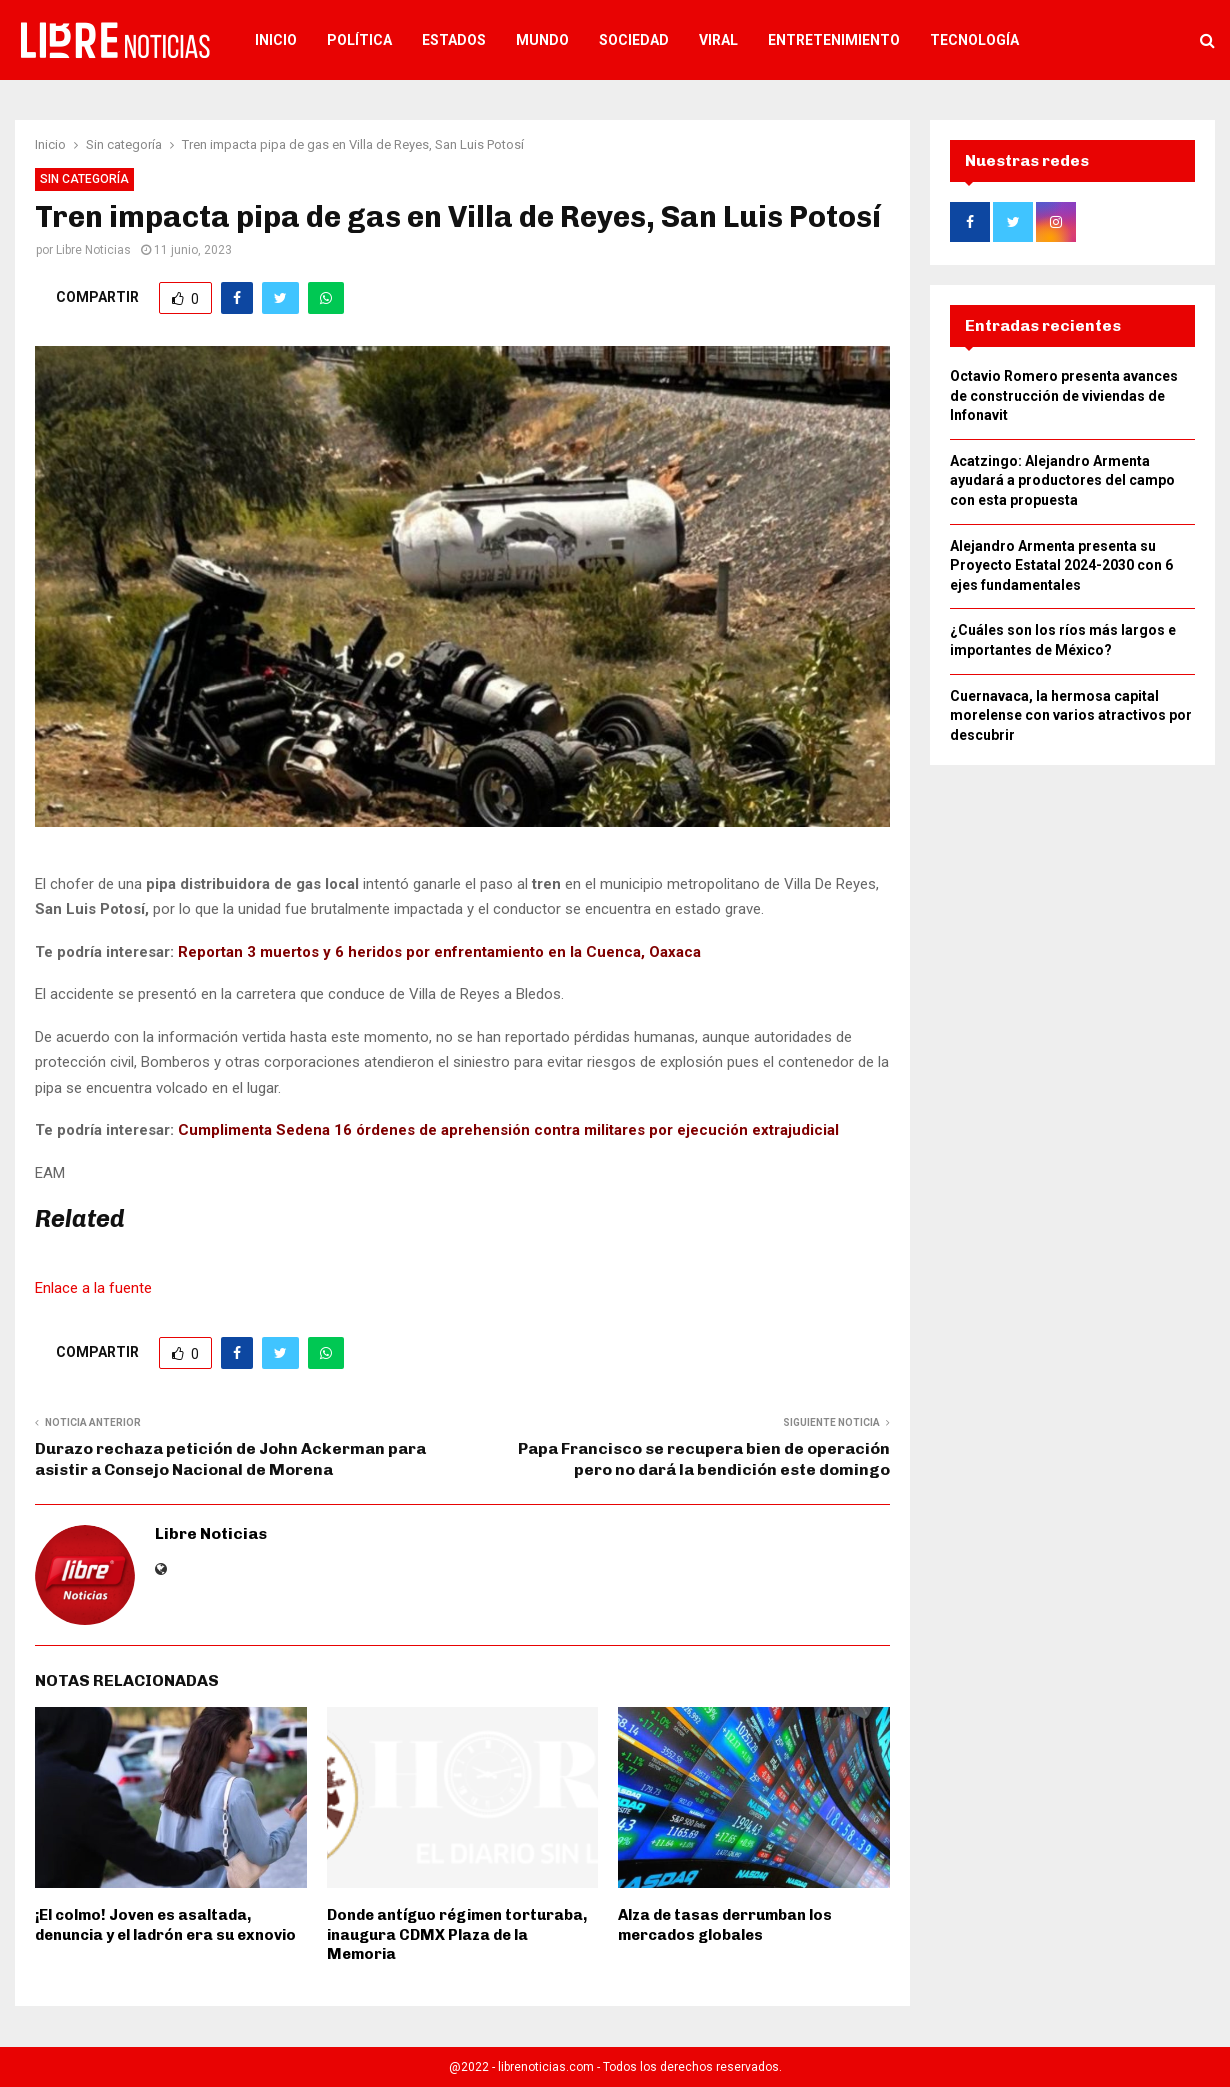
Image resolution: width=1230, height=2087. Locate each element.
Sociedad (634, 40)
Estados (454, 40)
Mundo (542, 40)
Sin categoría (84, 179)
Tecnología (974, 40)
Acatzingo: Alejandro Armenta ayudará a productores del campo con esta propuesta (1062, 480)
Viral (718, 40)
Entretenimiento (834, 40)
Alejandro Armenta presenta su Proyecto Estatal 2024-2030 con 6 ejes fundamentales (1061, 565)
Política (359, 40)
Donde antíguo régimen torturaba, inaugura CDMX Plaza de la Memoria (457, 1934)
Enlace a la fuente (93, 1288)
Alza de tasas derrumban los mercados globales (725, 1925)
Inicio (276, 40)
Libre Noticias (93, 250)
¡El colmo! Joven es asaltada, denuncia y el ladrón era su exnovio (165, 1925)
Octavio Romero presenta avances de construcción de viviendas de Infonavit (1064, 395)
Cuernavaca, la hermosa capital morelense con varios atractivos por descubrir (1071, 715)
